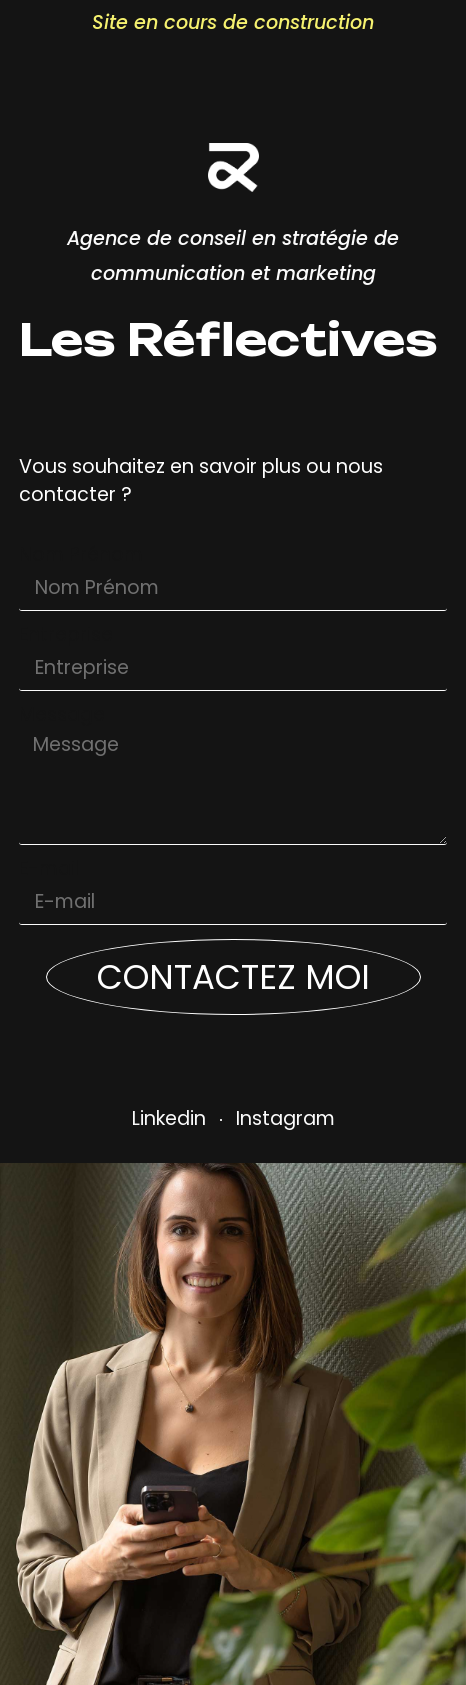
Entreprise (66, 636)
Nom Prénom (81, 556)
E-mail (49, 870)
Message (62, 716)
